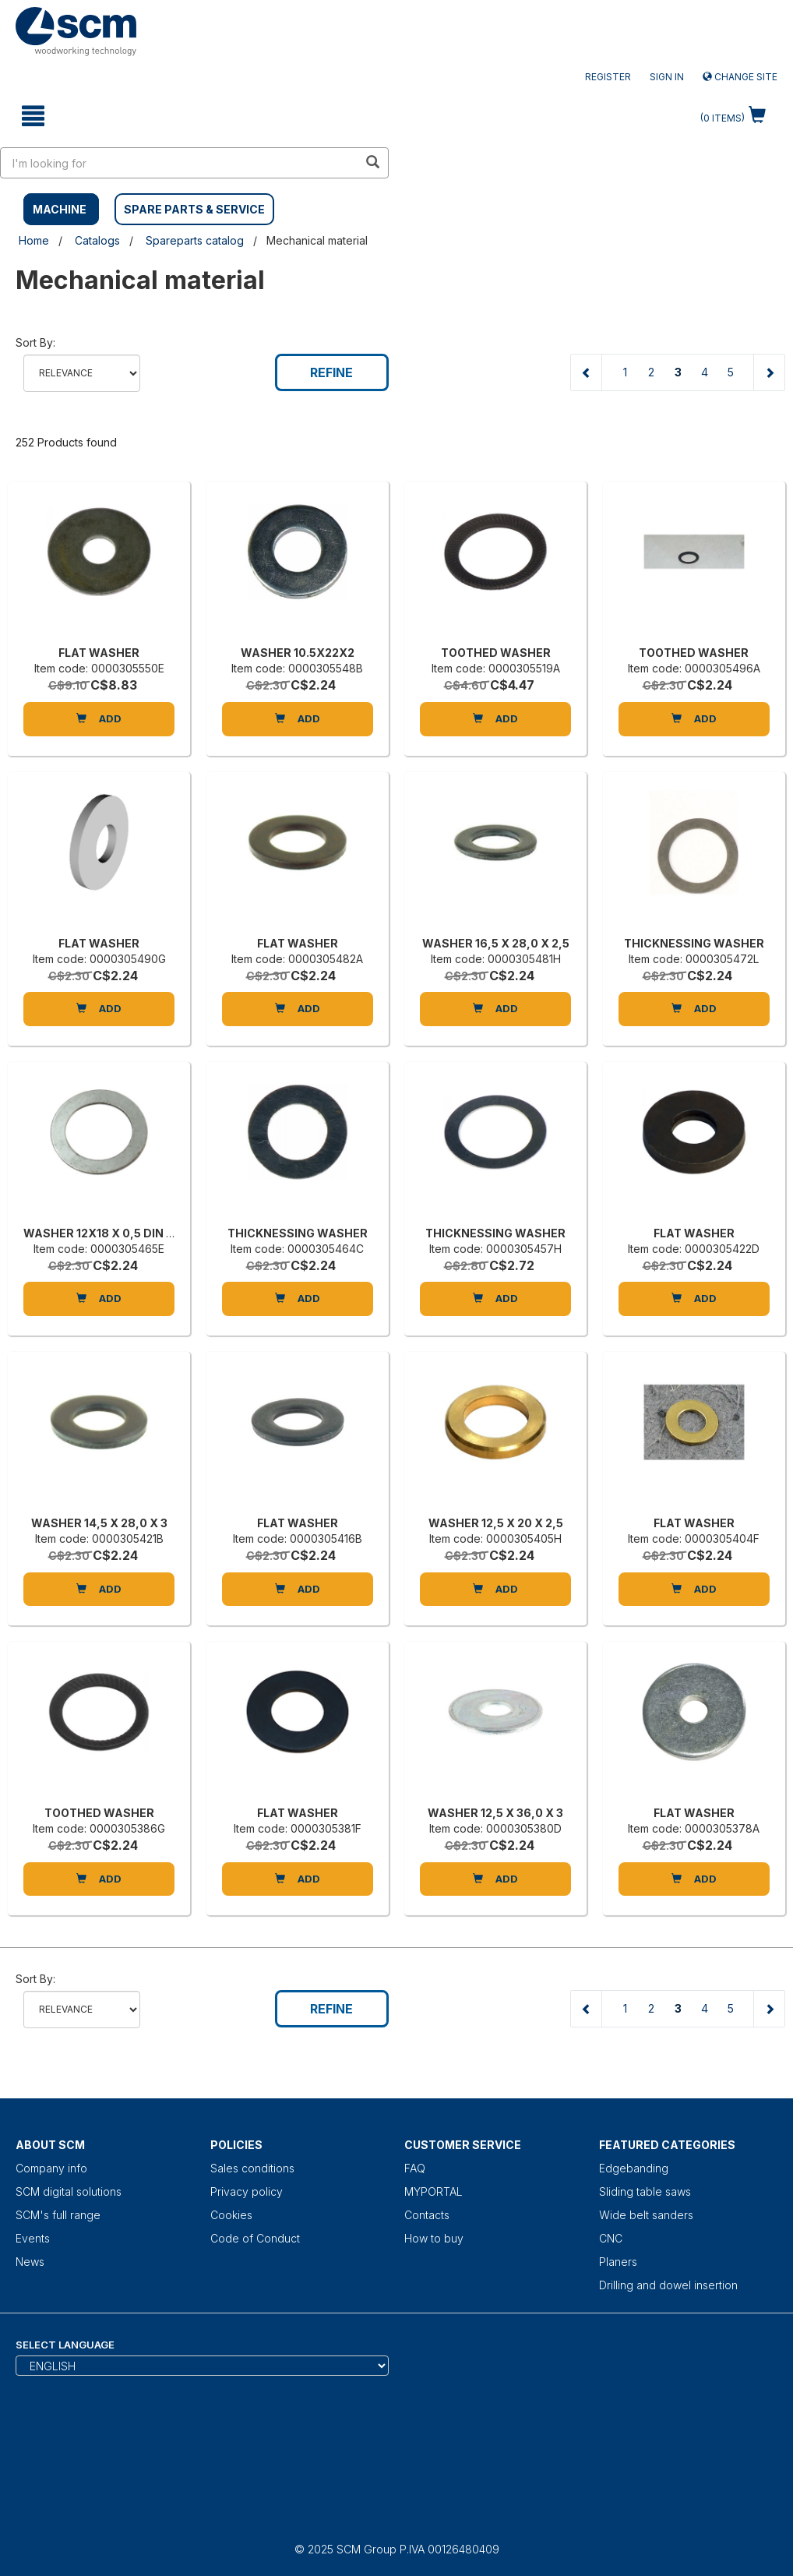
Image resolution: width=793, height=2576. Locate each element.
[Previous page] (586, 372)
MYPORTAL (433, 2191)
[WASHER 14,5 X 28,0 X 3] (98, 1437)
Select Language (65, 2344)
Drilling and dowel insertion (668, 2285)
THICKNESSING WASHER (694, 943)
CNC (610, 2238)
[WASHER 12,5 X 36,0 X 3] (495, 1727)
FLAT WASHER (98, 652)
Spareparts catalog (195, 240)
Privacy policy (246, 2191)
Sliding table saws (645, 2191)
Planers (618, 2261)
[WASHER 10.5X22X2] (297, 567)
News (30, 2261)
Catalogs (97, 240)
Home (34, 240)
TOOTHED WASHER (496, 652)
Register (608, 77)
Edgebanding (633, 2168)
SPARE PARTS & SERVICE (194, 209)
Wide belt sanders (646, 2214)
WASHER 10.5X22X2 (297, 652)
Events (33, 2238)
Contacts (426, 2214)
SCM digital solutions (69, 2191)
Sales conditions (252, 2168)
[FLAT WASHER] (98, 567)
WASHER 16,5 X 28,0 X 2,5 (495, 943)
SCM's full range (58, 2214)
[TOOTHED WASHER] (495, 567)
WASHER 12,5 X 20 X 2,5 (495, 1523)
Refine (331, 372)
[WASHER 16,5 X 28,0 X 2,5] (495, 858)
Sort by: (35, 342)
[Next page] (768, 372)
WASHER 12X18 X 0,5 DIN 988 (106, 1233)
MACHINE (59, 209)
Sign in (667, 77)
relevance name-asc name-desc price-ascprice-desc (81, 373)
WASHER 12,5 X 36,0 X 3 (495, 1812)
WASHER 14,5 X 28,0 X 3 (99, 1523)
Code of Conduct (255, 2238)
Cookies (231, 2214)
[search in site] (179, 163)
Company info (51, 2168)
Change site (740, 77)
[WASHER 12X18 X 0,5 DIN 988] (98, 1148)
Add (99, 718)
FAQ (414, 2168)
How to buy (433, 2238)
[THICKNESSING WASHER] (694, 858)
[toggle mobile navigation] (33, 116)
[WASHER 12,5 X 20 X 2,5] (495, 1437)
